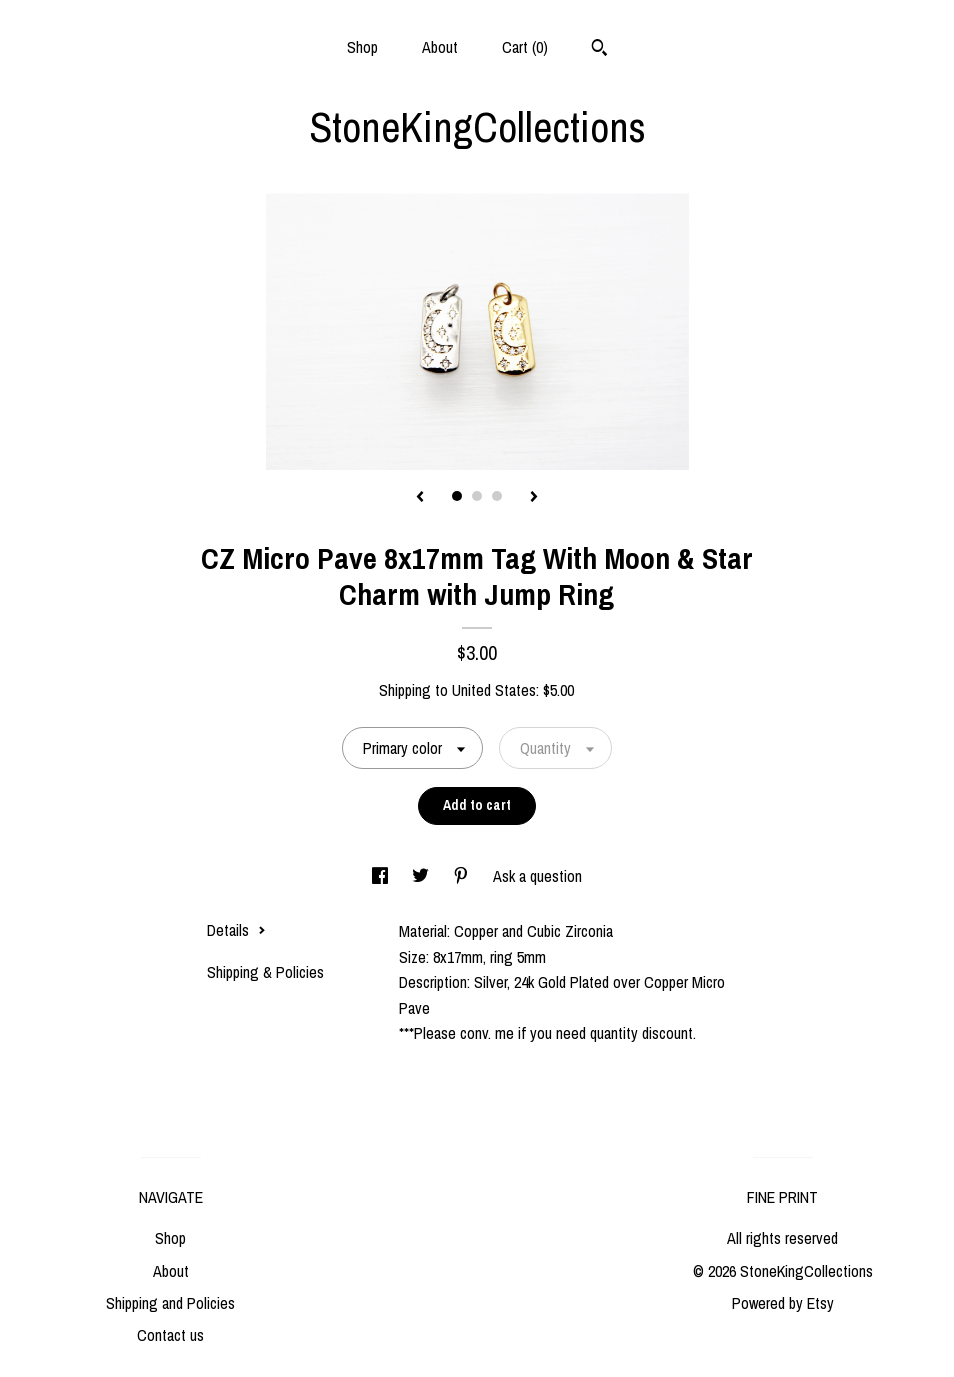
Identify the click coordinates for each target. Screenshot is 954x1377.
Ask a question (537, 876)
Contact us (170, 1335)
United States (494, 690)
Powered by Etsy (783, 1303)
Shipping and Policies (170, 1303)
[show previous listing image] (420, 498)
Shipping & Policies (265, 972)
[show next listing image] (534, 498)
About (440, 47)
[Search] (599, 50)
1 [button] (457, 496)
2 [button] (477, 496)
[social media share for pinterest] (463, 876)
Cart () (525, 47)
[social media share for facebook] (382, 876)
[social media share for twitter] (422, 876)
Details (236, 930)
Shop (362, 47)
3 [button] (497, 496)
